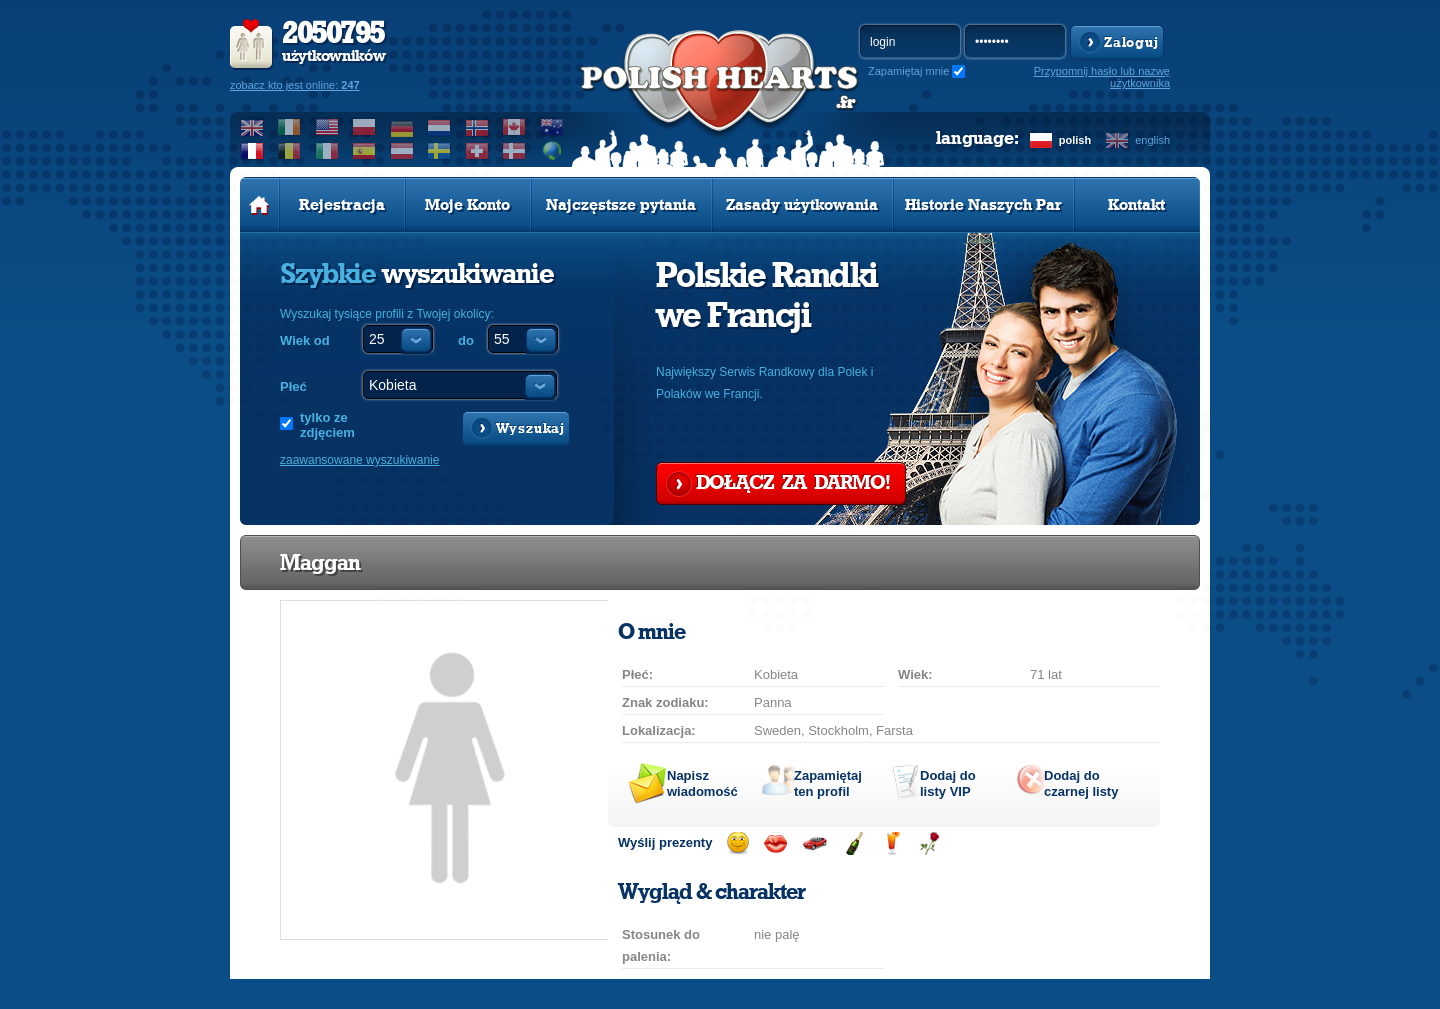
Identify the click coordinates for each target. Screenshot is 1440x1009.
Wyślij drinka (891, 843)
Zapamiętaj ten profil (828, 783)
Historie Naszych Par (983, 205)
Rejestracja (342, 205)
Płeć (293, 386)
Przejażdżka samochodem (814, 843)
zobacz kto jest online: (295, 85)
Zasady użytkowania (802, 205)
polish (1075, 140)
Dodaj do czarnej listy (1081, 783)
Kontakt (1136, 205)
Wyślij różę (929, 843)
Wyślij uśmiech (737, 843)
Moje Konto (467, 205)
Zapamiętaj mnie (908, 71)
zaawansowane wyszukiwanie (359, 460)
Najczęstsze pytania (621, 205)
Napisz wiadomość (702, 783)
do (466, 340)
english (1152, 140)
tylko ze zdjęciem (327, 425)
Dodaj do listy (948, 783)
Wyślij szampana (853, 843)
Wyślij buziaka (775, 843)
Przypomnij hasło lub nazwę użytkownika (1102, 77)
